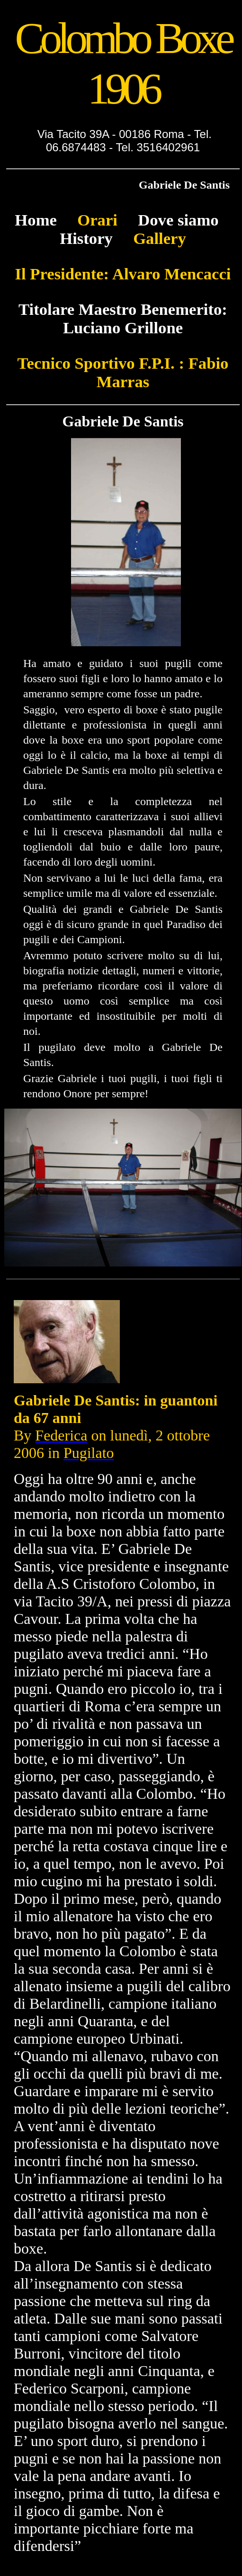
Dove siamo (178, 220)
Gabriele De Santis (184, 185)
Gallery (149, 238)
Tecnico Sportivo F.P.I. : (101, 363)
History (86, 238)
